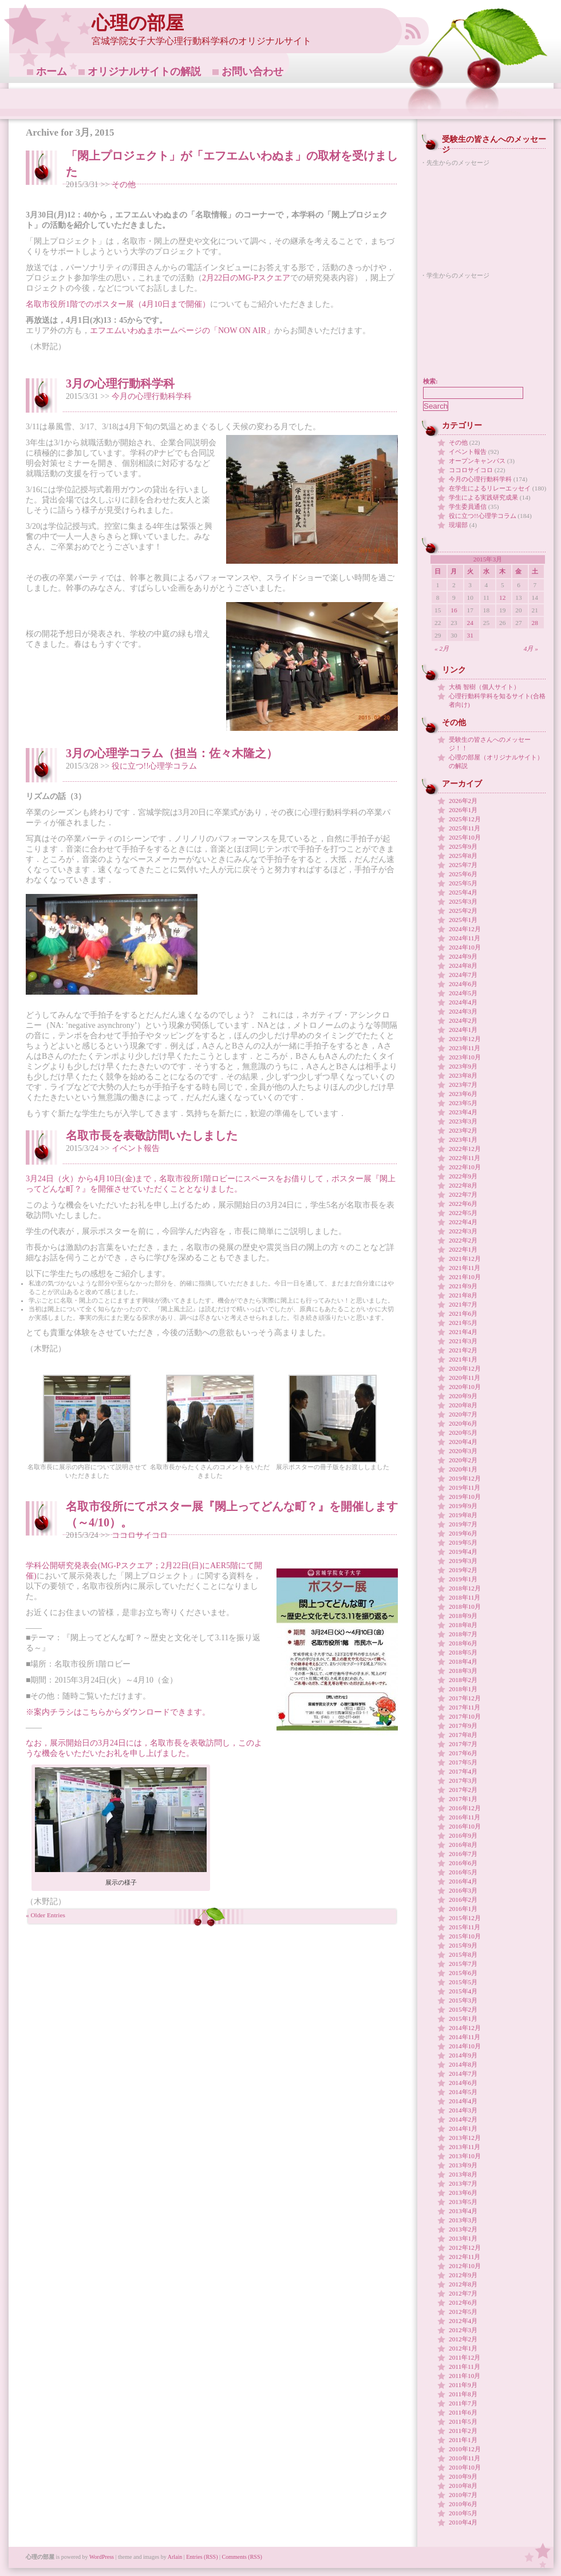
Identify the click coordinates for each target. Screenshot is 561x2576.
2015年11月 (464, 1927)
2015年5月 (463, 1982)
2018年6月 (463, 1643)
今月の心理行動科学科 (152, 396)
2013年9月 (463, 2165)
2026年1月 (463, 809)
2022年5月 (463, 1212)
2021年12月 (465, 1258)
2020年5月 (463, 1432)
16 (454, 610)
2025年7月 (463, 864)
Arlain (175, 2557)
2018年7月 (463, 1634)
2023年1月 (463, 1139)
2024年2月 (463, 1020)
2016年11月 (464, 1817)
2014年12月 (465, 2027)
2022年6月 (463, 1203)
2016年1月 (463, 1908)
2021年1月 (463, 1359)
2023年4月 (463, 1112)
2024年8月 (463, 965)
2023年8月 (463, 1075)
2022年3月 (463, 1231)
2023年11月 (464, 1047)
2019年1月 (463, 1579)
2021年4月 (463, 1331)
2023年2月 (463, 1130)
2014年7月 (463, 2073)
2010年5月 (463, 2513)
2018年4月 (463, 1661)
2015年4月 (463, 1991)
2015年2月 (463, 2009)
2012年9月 (463, 2275)
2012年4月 (463, 2320)
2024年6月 (463, 983)
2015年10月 (465, 1936)
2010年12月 (465, 2449)
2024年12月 (465, 928)
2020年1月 (463, 1469)
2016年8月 (463, 1844)
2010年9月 (463, 2476)
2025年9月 (463, 846)
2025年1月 (463, 919)
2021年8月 (463, 1295)
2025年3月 (463, 901)
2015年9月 (463, 1945)
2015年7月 (463, 1963)
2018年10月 (465, 1606)
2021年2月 (463, 1350)
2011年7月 (463, 2403)
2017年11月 (464, 1707)
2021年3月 (463, 1341)
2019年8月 (463, 1514)
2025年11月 (464, 828)
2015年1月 (463, 2018)
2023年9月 (463, 1066)
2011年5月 (463, 2421)
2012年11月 (464, 2256)
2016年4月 (463, 1881)
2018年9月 (463, 1615)
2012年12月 (465, 2247)
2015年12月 (465, 1917)
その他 (124, 184)
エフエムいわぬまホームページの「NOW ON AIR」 (182, 330)
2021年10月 (465, 1276)
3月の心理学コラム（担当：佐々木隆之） (172, 753)
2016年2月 (463, 1899)
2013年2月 (463, 2229)
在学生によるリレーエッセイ (490, 488)
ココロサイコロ (140, 1535)
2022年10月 (465, 1167)
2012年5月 (463, 2311)
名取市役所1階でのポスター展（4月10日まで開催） (118, 304)
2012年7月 (463, 2293)
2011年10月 (464, 2375)
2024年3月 (463, 1011)
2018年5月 (463, 1652)
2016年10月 (465, 1826)
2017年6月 (463, 1753)
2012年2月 (463, 2339)
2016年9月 (463, 1835)
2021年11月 (464, 1267)
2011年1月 (463, 2439)
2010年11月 (464, 2458)
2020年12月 (465, 1368)
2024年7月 (463, 974)
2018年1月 (463, 1688)
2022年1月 (463, 1249)
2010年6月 (463, 2503)
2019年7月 (463, 1524)
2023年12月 (465, 1038)
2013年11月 (464, 2146)
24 (470, 622)
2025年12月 (465, 819)
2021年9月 (463, 1286)
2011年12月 (464, 2357)
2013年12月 (465, 2137)
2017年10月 (465, 1716)
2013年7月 (463, 2183)
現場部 (458, 524)
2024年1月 (463, 1029)
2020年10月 (465, 1386)
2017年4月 (463, 1771)
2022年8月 (463, 1185)
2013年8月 (463, 2174)
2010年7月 (463, 2494)
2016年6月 (463, 1862)
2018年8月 (463, 1624)
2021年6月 (463, 1313)
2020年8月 (463, 1405)
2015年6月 (463, 1972)
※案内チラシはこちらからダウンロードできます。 (118, 1712)
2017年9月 (463, 1725)
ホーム (51, 71)
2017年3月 (463, 1780)
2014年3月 (463, 2110)
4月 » (531, 648)
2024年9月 (463, 956)
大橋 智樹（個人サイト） (484, 686)
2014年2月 (463, 2119)
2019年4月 (463, 1551)
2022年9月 (463, 1176)
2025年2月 (463, 910)
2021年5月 (463, 1322)
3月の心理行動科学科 (120, 383)
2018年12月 (465, 1588)
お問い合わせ (252, 71)
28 (535, 622)
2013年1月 (463, 2238)
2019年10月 (465, 1496)
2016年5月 (463, 1872)
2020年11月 (464, 1377)
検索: (430, 381)
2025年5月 (463, 883)
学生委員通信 (468, 506)
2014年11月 (464, 2036)
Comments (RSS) (242, 2557)
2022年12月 (465, 1148)
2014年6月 (463, 2082)
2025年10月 (465, 837)
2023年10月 (465, 1057)
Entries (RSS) (202, 2557)
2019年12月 (465, 1478)
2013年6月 (463, 2192)
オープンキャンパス (477, 460)
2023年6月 (463, 1093)
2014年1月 (463, 2128)
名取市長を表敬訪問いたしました (152, 1135)
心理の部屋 (138, 23)
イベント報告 (136, 1148)
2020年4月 (463, 1441)
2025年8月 (463, 855)
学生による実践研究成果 (483, 497)
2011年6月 (463, 2412)
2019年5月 (463, 1542)
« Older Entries (45, 1915)
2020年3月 (463, 1450)
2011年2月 (463, 2430)
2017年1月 (463, 1798)
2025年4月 (463, 892)
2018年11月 (464, 1597)
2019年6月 (463, 1533)
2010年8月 (463, 2485)
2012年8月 (463, 2284)
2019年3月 (463, 1560)
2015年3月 (463, 2000)
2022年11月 (464, 1157)
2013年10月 (465, 2155)
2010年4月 (463, 2522)
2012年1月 (463, 2348)
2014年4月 (463, 2101)
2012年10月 (465, 2265)
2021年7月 (463, 1304)
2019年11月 (464, 1487)
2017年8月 (463, 1734)
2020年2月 (463, 1460)
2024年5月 (463, 993)
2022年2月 (463, 1240)
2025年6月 (463, 873)
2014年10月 (465, 2046)
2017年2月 (463, 1789)
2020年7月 (463, 1414)
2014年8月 (463, 2064)
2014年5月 (463, 2091)
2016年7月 (463, 1853)
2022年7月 (463, 1194)
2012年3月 (463, 2329)
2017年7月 (463, 1743)
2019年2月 (463, 1569)
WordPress (101, 2557)
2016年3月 (463, 1890)
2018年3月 (463, 1670)
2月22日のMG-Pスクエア (246, 278)
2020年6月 (463, 1423)
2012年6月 (463, 2302)
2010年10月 (465, 2467)
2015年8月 (463, 1954)
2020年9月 (463, 1395)
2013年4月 (463, 2210)
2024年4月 (463, 1002)
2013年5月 (463, 2201)
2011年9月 (463, 2384)
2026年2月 (463, 800)
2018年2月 (463, 1679)
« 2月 (441, 648)
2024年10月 (465, 947)
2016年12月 (465, 1808)
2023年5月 (463, 1102)
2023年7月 (463, 1084)
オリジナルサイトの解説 (144, 71)
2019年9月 (463, 1505)
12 (502, 597)
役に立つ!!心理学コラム (154, 766)
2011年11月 (464, 2366)
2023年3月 (463, 1121)
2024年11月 (464, 938)
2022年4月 (463, 1221)
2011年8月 (463, 2394)
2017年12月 (465, 1698)
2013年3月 (463, 2220)
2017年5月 (463, 1762)
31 (470, 635)
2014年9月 (463, 2055)
